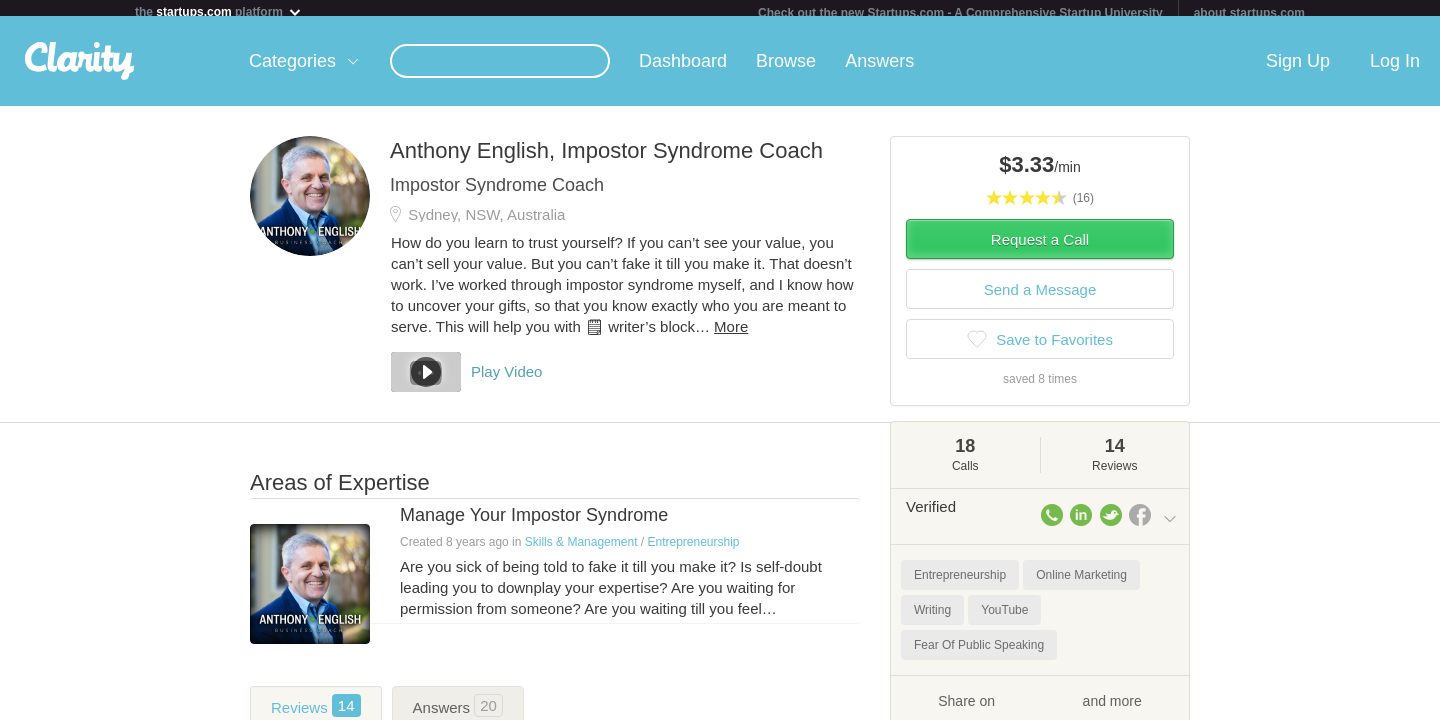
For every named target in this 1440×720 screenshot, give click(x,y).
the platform (219, 11)
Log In (1395, 69)
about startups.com (1249, 13)
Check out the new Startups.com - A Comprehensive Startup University (960, 13)
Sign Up (1298, 69)
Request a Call (1040, 247)
